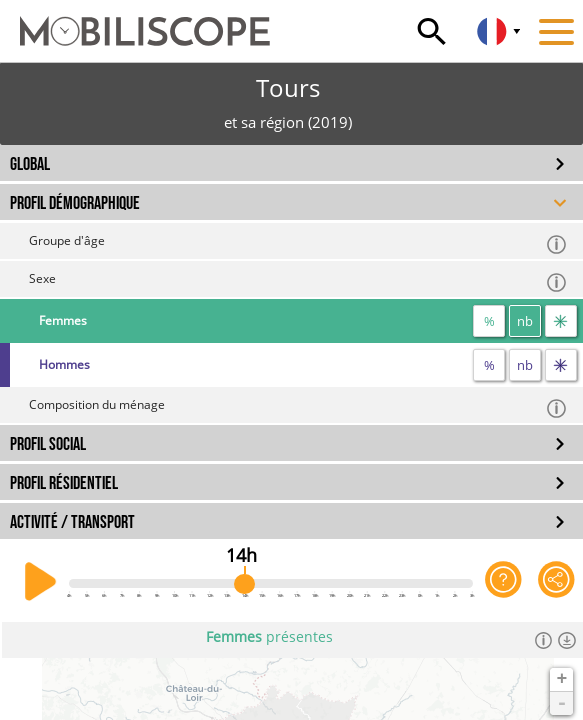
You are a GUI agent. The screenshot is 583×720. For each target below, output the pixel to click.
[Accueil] (135, 22)
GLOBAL (30, 164)
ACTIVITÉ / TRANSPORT (72, 522)
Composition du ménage (298, 407)
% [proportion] (489, 321)
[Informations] (543, 640)
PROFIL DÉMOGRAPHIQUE (75, 203)
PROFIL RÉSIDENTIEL (64, 483)
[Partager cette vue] (556, 582)
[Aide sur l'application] (503, 582)
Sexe (298, 281)
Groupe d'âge (298, 243)
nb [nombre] (525, 321)
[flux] (561, 321)
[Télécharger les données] (566, 640)
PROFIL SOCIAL (48, 444)
